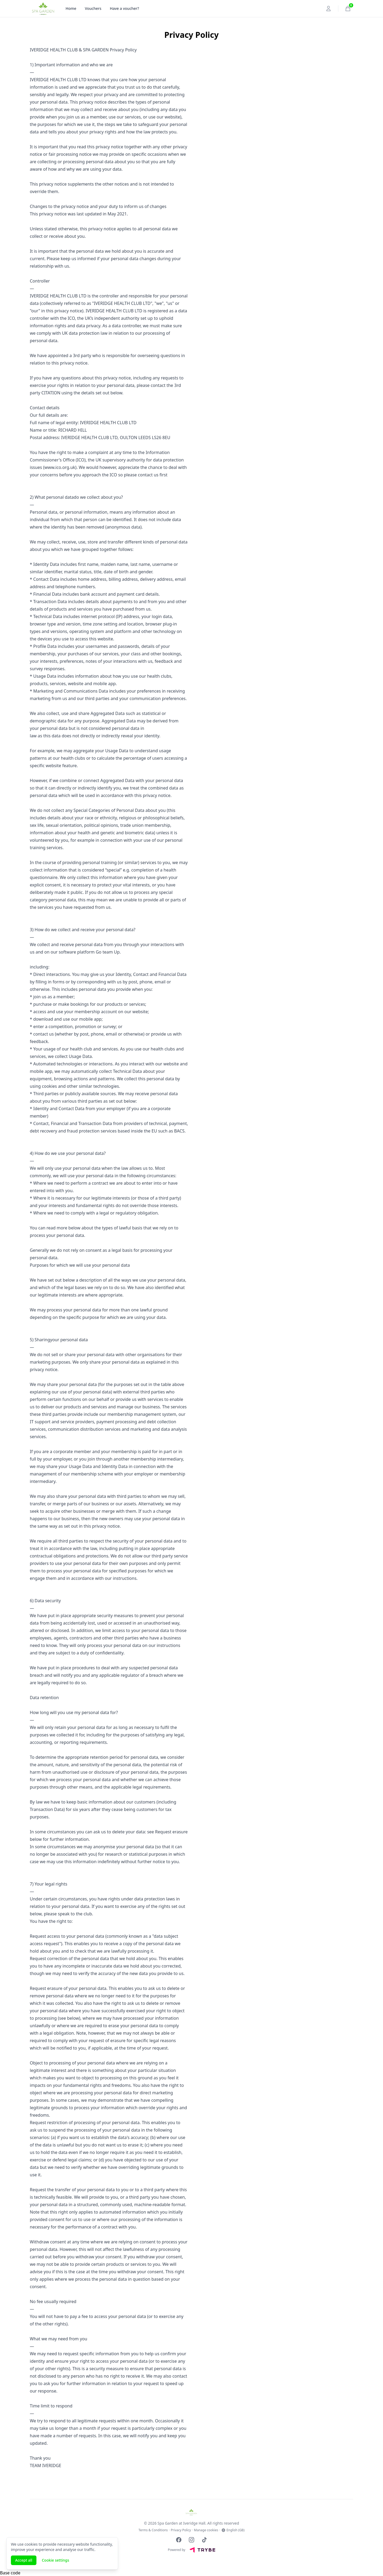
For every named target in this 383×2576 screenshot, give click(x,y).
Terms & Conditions (153, 2530)
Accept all (23, 2560)
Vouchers (93, 8)
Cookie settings (55, 2560)
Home (71, 8)
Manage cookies (206, 2530)
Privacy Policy (181, 2530)
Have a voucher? (124, 8)
